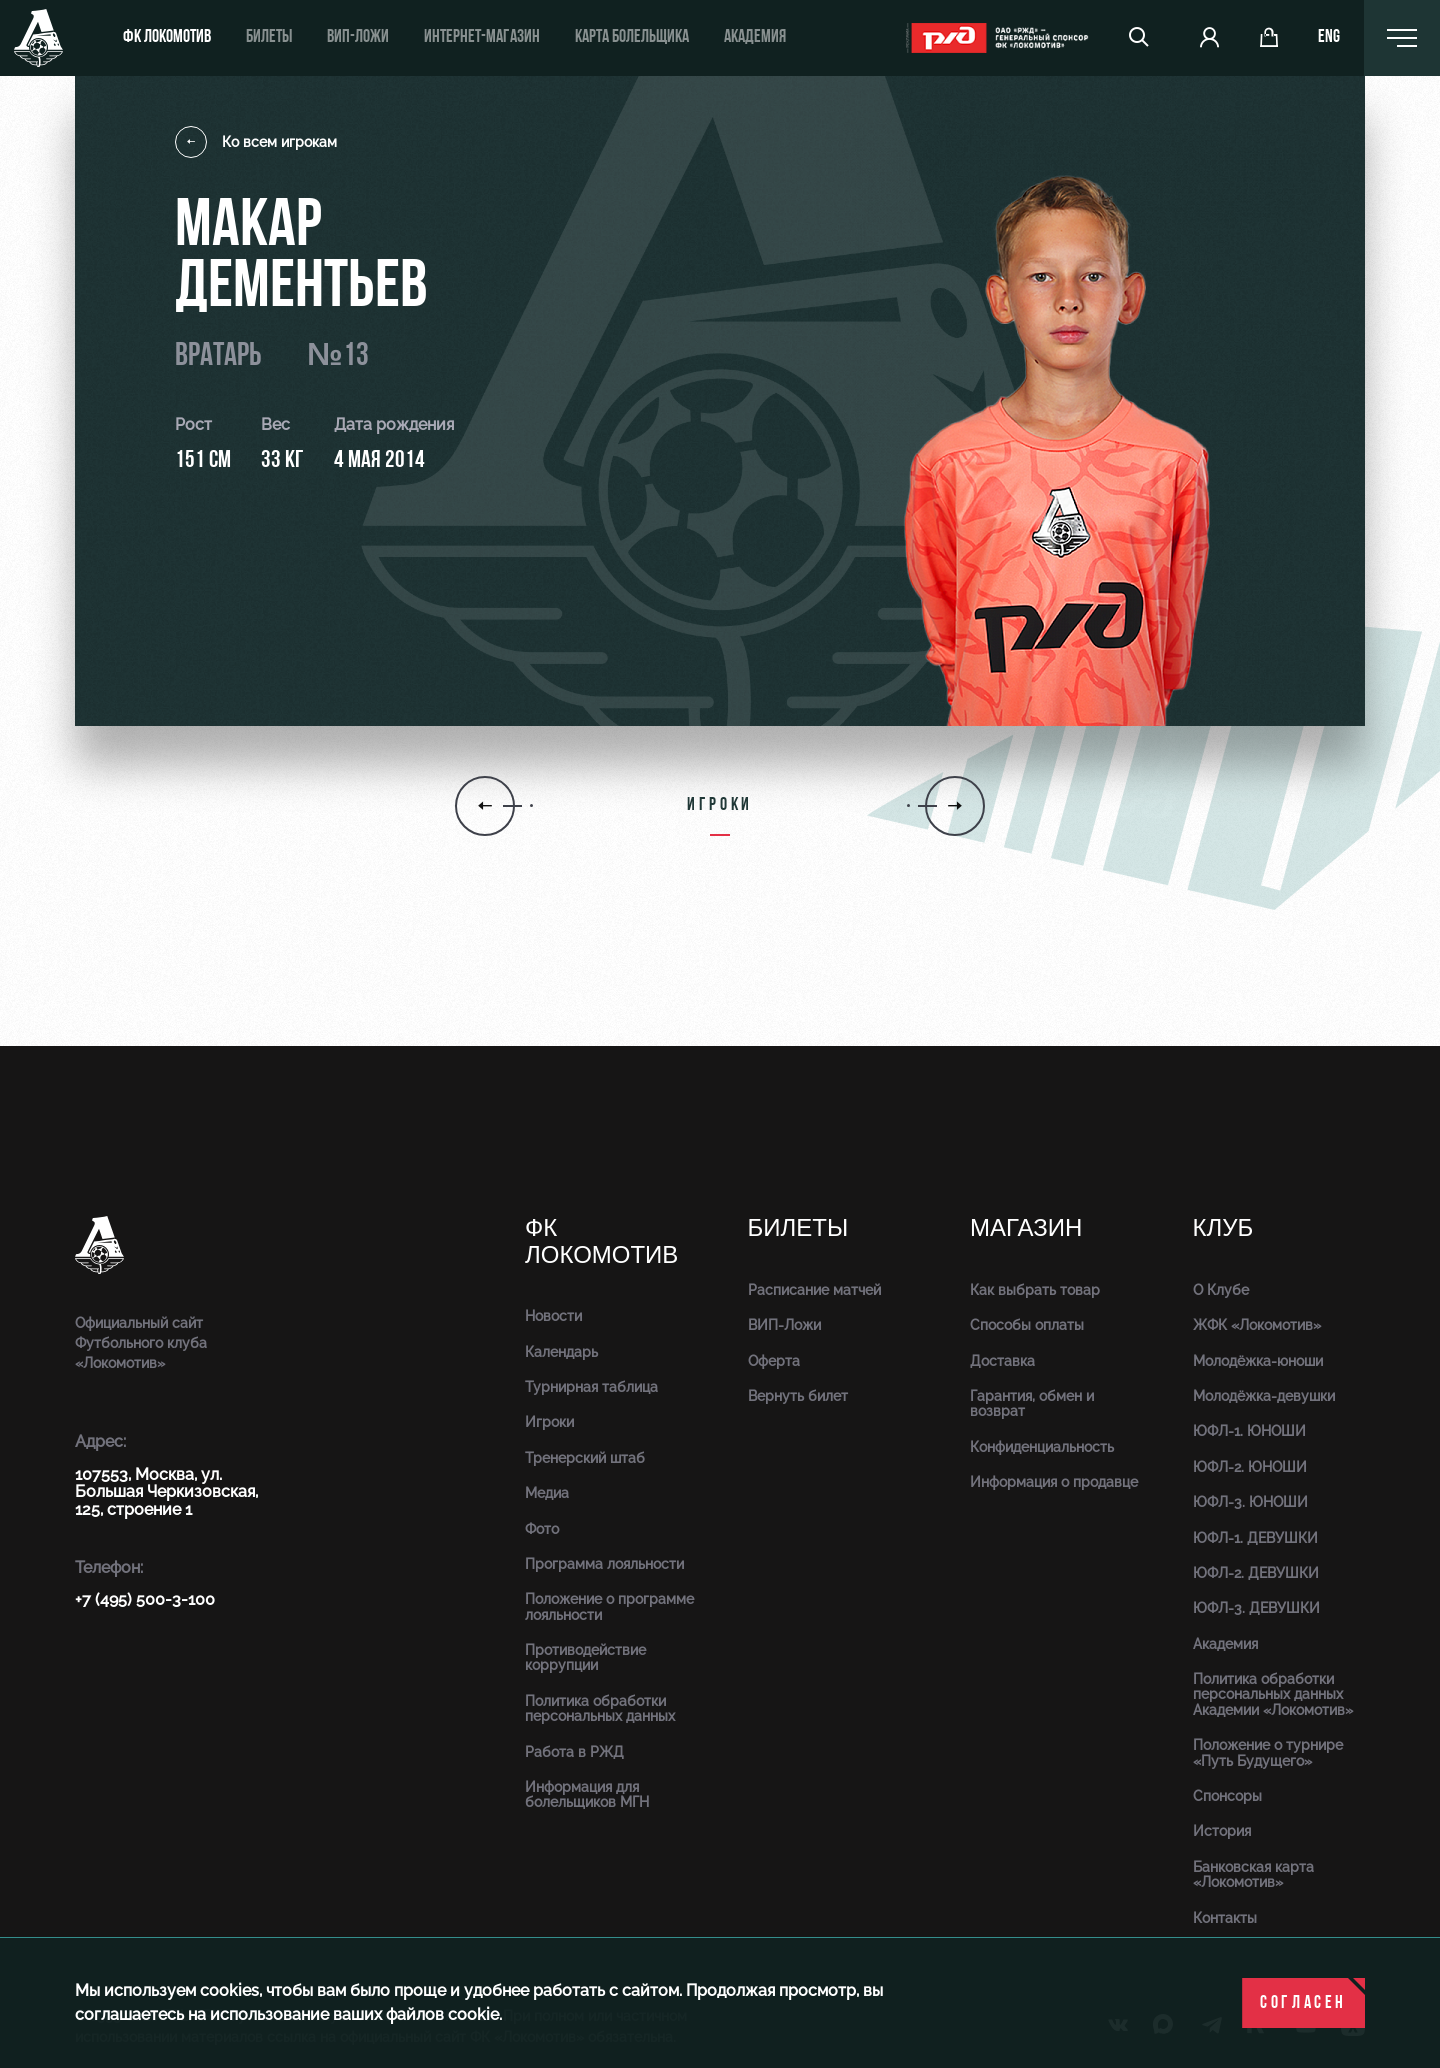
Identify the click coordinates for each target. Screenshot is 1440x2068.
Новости (553, 1316)
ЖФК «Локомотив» (1257, 1325)
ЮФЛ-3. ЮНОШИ (1250, 1502)
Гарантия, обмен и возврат (1032, 1403)
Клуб (1223, 1228)
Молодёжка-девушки (1264, 1396)
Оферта (774, 1361)
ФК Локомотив (167, 37)
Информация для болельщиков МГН (587, 1794)
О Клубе (1221, 1290)
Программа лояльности (604, 1564)
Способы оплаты (1027, 1325)
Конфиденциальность (1042, 1447)
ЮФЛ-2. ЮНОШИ (1250, 1467)
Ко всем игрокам (256, 142)
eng (1329, 38)
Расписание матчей (814, 1290)
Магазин (1026, 1228)
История (1222, 1831)
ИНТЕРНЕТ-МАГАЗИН (482, 37)
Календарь (561, 1352)
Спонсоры (1227, 1796)
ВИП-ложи (358, 37)
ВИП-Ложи (784, 1325)
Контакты (1225, 1918)
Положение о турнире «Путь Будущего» (1268, 1752)
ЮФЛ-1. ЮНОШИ (1249, 1431)
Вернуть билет (798, 1396)
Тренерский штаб (585, 1458)
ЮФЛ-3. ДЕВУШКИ (1256, 1608)
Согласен (1303, 2003)
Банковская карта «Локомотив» (1253, 1874)
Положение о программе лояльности (609, 1606)
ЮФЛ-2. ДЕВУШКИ (1256, 1573)
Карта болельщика (632, 37)
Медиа (547, 1493)
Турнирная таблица (591, 1387)
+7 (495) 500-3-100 (145, 1599)
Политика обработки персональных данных (600, 1708)
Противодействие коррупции (585, 1657)
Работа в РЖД (574, 1752)
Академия (755, 37)
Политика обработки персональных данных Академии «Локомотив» (1273, 1694)
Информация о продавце (1054, 1482)
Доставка (1002, 1361)
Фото (542, 1529)
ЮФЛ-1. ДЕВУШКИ (1255, 1538)
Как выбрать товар (1035, 1290)
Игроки (549, 1422)
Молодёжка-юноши (1258, 1361)
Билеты (269, 37)
